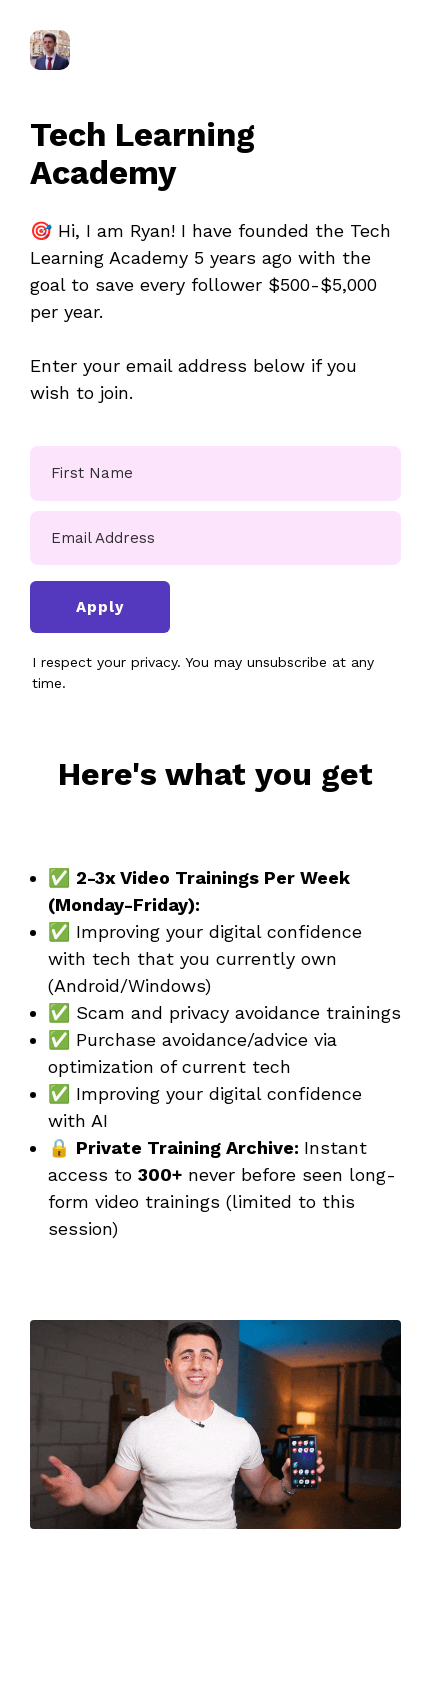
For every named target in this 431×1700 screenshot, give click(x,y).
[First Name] (215, 473)
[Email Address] (215, 538)
